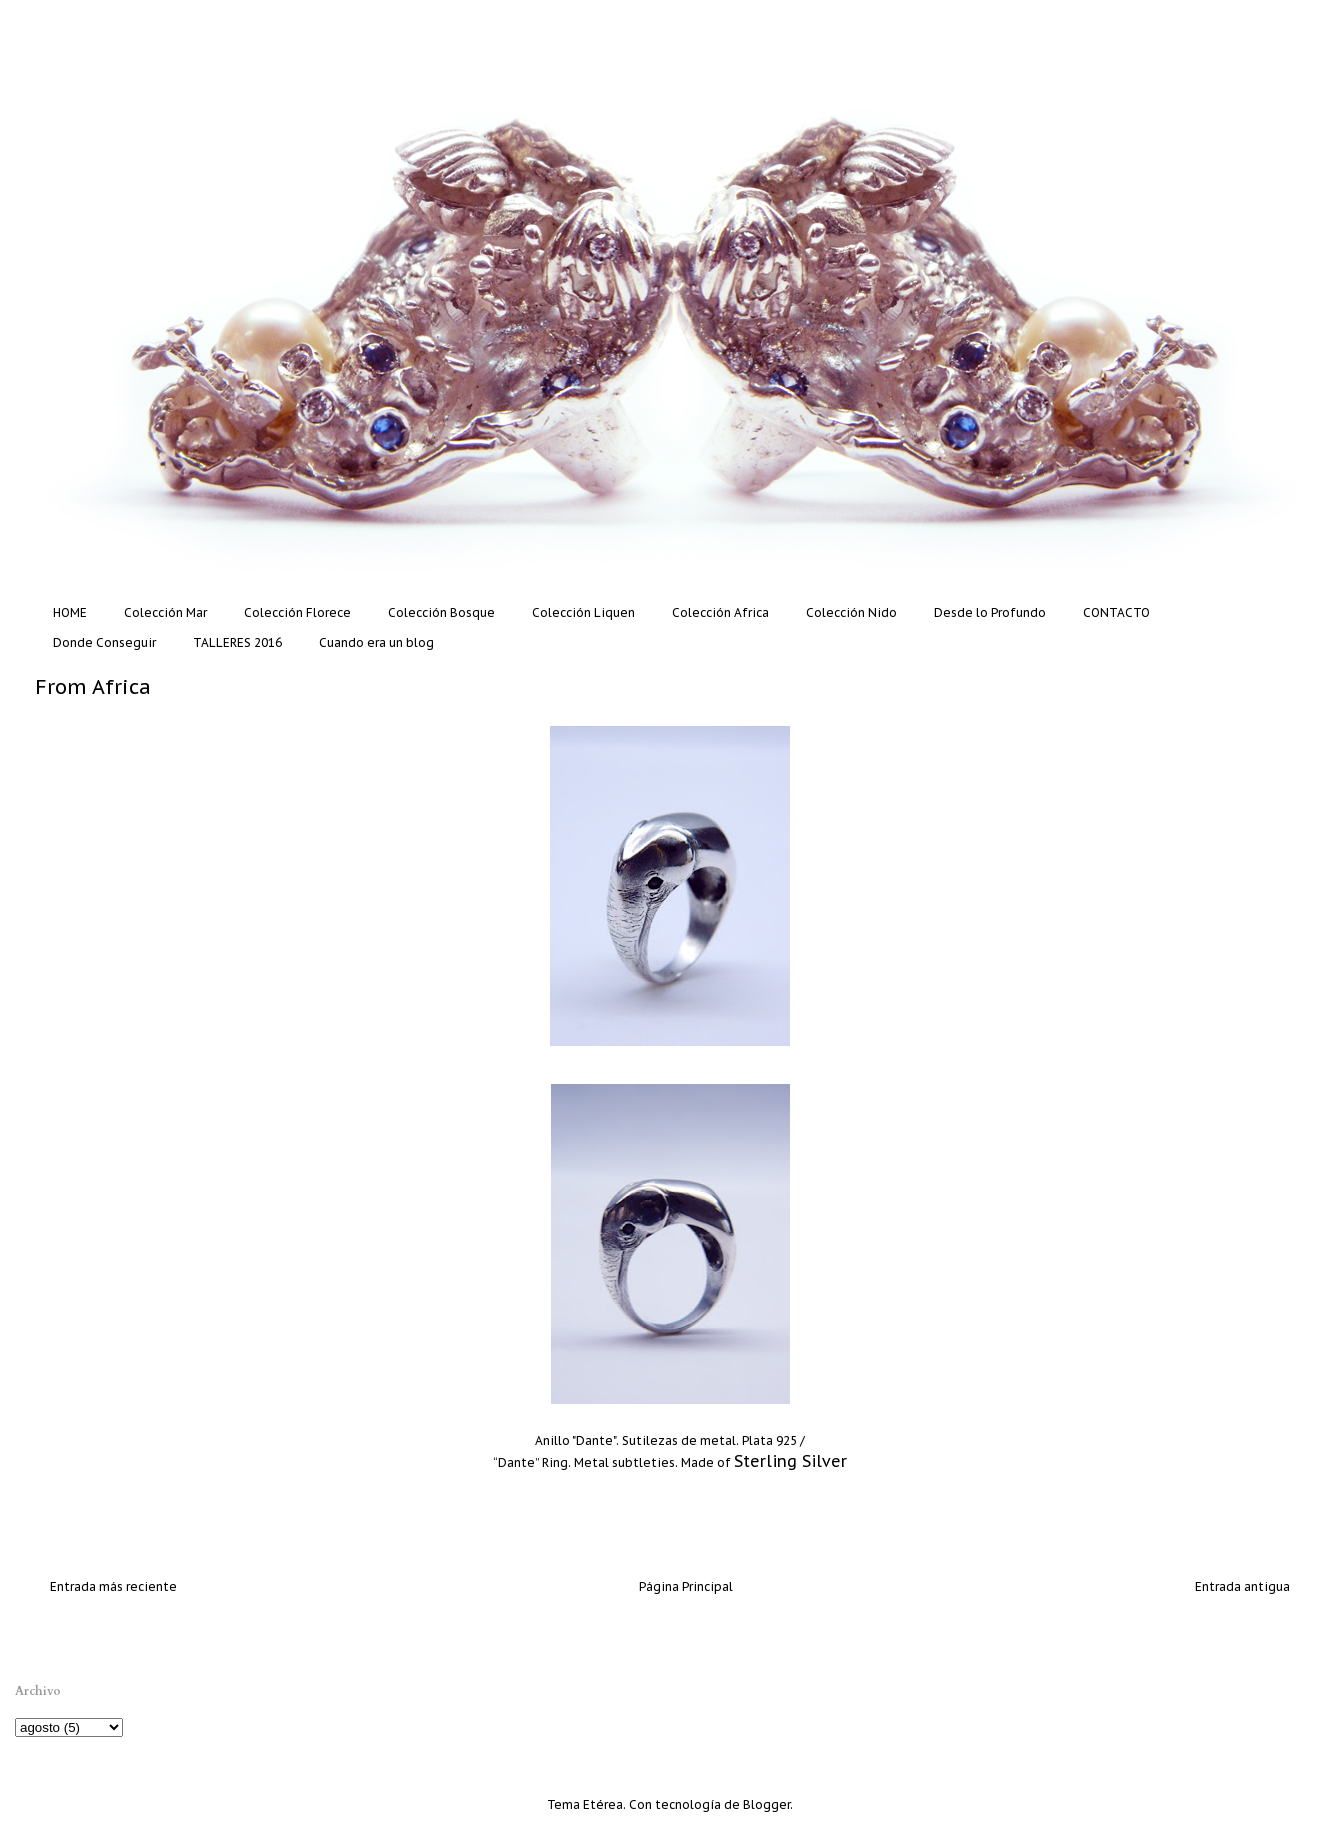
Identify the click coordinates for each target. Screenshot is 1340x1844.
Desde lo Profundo (990, 612)
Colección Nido (851, 612)
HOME (70, 612)
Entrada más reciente (113, 1586)
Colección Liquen (583, 612)
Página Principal (686, 1586)
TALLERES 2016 (237, 642)
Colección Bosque (441, 612)
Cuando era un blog (376, 642)
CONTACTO (1116, 612)
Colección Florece (297, 612)
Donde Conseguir (104, 642)
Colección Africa (720, 612)
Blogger (766, 1804)
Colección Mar (165, 612)
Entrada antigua (1242, 1586)
